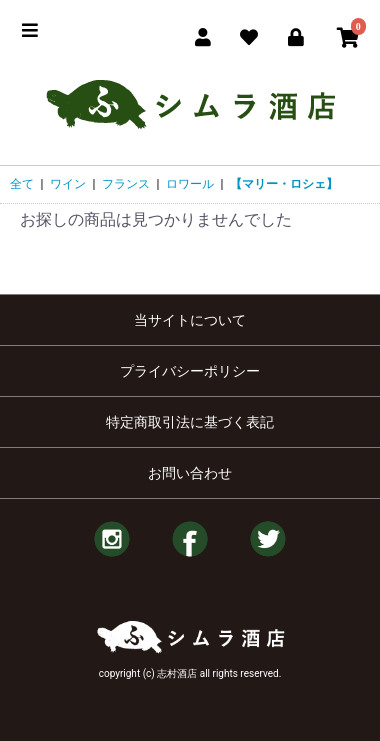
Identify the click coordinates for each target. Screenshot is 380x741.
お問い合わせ (190, 473)
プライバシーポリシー (190, 371)
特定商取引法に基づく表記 (190, 422)
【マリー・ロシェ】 (284, 184)
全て (22, 184)
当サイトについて (190, 320)
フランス (126, 184)
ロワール (190, 184)
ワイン (68, 184)
